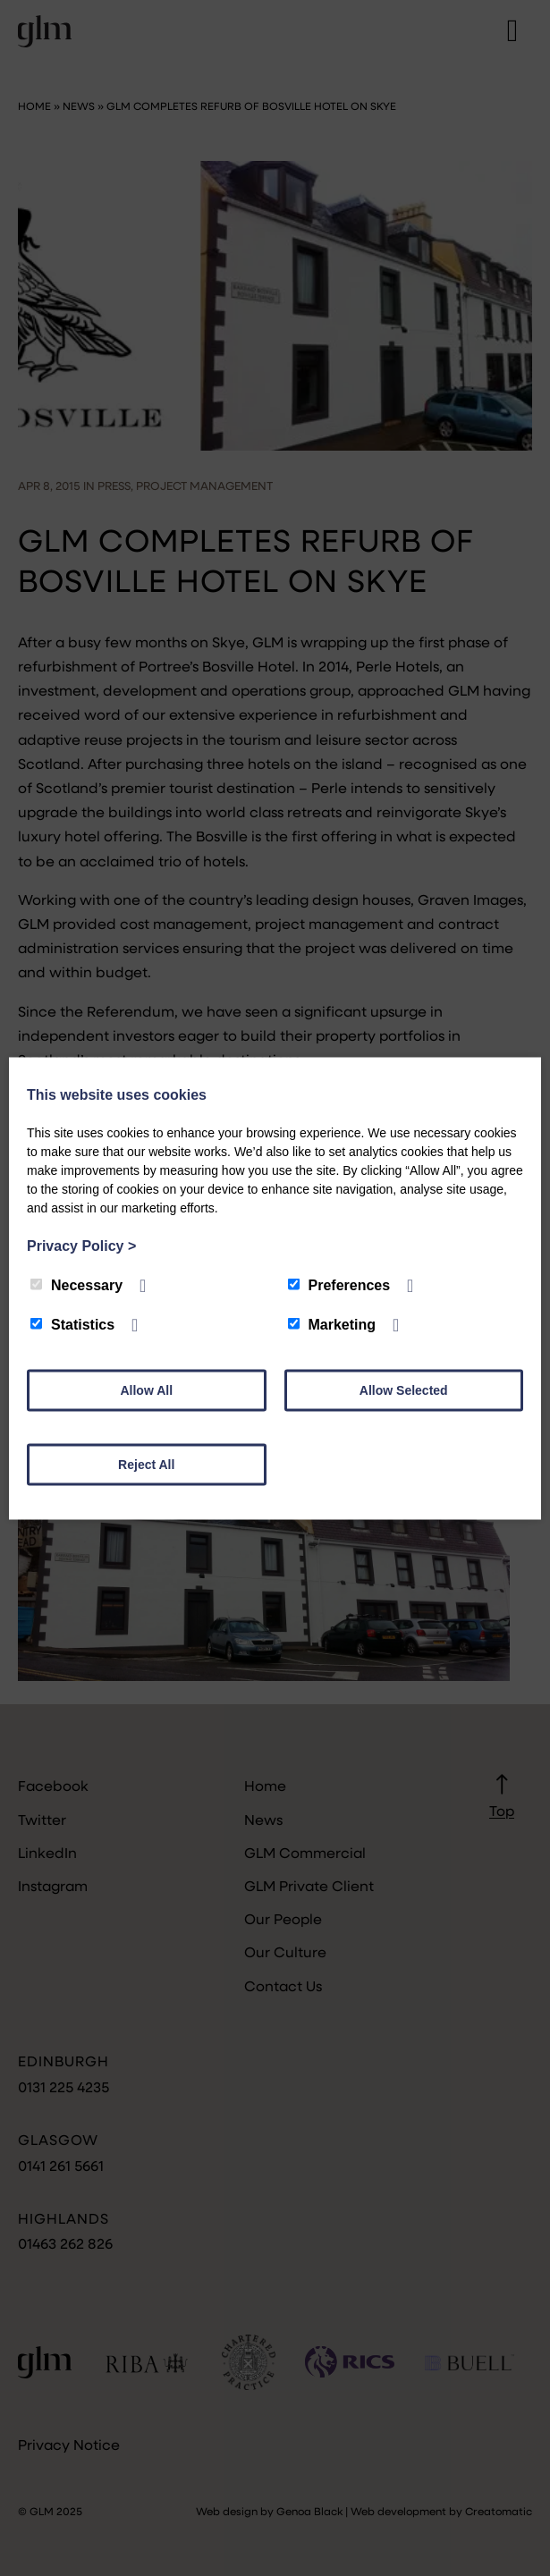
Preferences (339, 1284)
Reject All (146, 1464)
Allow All (146, 1389)
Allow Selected (404, 1389)
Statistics (72, 1323)
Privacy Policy (81, 1245)
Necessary (76, 1284)
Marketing (332, 1323)
